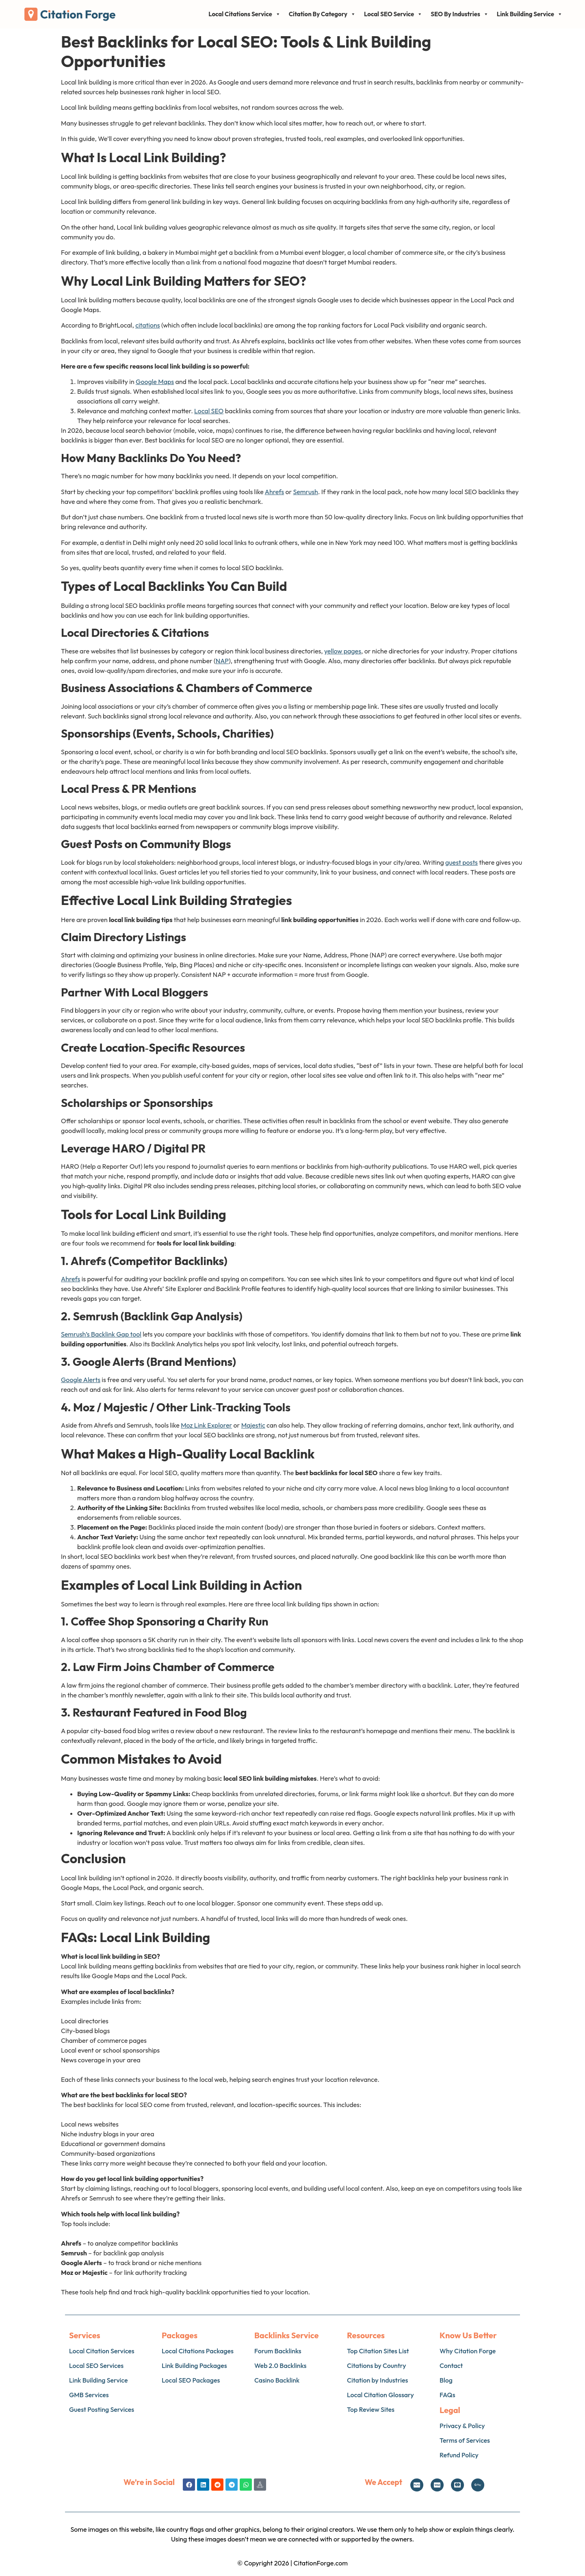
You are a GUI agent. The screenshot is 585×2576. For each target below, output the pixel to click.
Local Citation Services (101, 2351)
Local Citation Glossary (380, 2395)
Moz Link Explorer (206, 1425)
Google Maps (155, 382)
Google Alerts (80, 1380)
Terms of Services (465, 2440)
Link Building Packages (194, 2365)
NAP (222, 661)
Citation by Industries (377, 2380)
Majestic (253, 1425)
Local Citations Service (244, 14)
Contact (451, 2365)
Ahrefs (274, 492)
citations (147, 325)
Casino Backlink (276, 2380)
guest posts (461, 862)
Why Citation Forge (468, 2351)
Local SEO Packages (191, 2380)
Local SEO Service (393, 14)
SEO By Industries (459, 14)
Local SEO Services (96, 2365)
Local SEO (208, 411)
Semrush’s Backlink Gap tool (101, 1334)
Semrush (305, 492)
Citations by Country (376, 2365)
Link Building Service (530, 14)
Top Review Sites (370, 2409)
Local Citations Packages (198, 2351)
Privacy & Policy (462, 2426)
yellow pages (342, 651)
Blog (446, 2380)
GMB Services (89, 2395)
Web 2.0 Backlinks (280, 2365)
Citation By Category (322, 14)
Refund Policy (459, 2455)
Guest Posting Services (101, 2409)
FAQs (447, 2395)
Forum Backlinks (277, 2351)
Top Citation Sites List (378, 2351)
